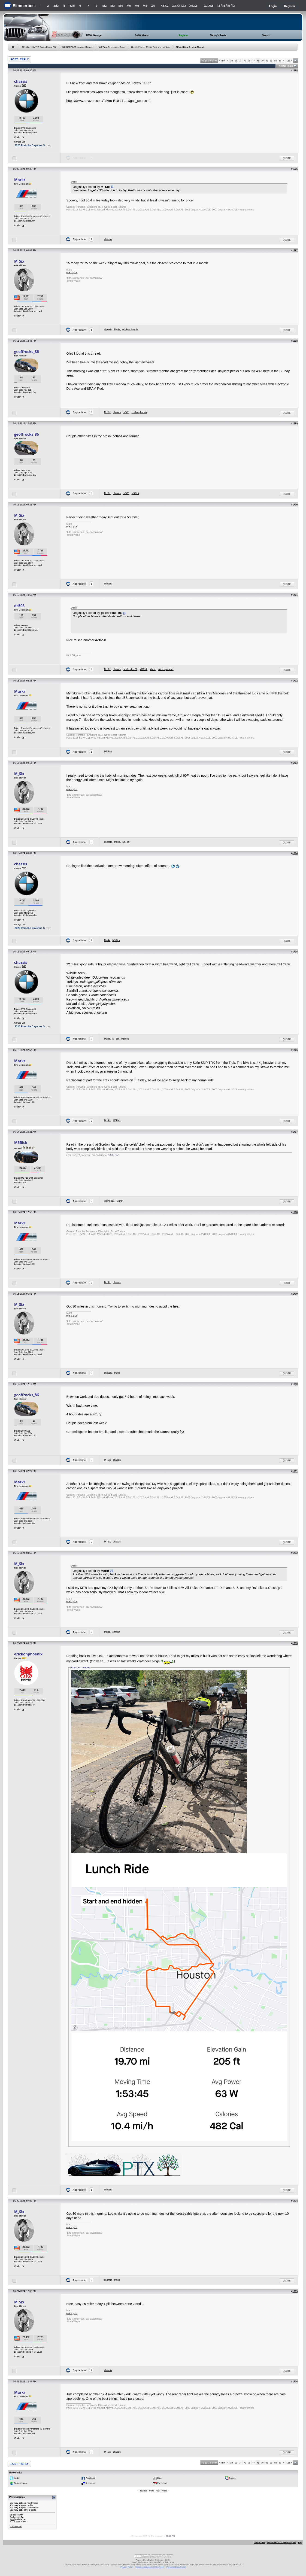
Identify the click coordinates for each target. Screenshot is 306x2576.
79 (262, 61)
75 (245, 61)
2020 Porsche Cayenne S (30, 145)
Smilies (13, 2517)
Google (232, 2478)
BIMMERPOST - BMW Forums (281, 2542)
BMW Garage (93, 35)
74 (240, 61)
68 (236, 61)
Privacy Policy (127, 2567)
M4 (120, 5)
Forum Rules (16, 2526)
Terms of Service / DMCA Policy (149, 2567)
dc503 (126, 412)
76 (249, 61)
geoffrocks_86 (26, 351)
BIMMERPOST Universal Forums (77, 47)
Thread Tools (285, 65)
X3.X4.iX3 (179, 5)
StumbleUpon (20, 2483)
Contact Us (259, 2542)
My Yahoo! (162, 2483)
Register (289, 6)
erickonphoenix (130, 329)
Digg (159, 2478)
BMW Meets (142, 35)
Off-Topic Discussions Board (112, 47)
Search (266, 35)
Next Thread (161, 2491)
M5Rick (135, 493)
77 (253, 61)
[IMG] (12, 2519)
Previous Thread (146, 2491)
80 (267, 61)
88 (280, 61)
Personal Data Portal (175, 2567)
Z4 (153, 5)
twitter (17, 2478)
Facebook (90, 2478)
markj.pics (71, 272)
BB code (14, 2515)
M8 (145, 5)
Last (289, 61)
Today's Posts (218, 35)
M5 (129, 5)
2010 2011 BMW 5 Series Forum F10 (39, 47)
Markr (19, 179)
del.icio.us (90, 2483)
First (222, 61)
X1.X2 (164, 5)
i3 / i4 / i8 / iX (226, 5)
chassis (20, 81)
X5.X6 (193, 5)
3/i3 (56, 5)
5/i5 (72, 5)
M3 (112, 5)
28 (231, 61)
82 (275, 61)
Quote (287, 158)
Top (300, 2542)
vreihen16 (109, 1201)
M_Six (19, 261)
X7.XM (208, 5)
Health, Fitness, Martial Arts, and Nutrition (150, 47)
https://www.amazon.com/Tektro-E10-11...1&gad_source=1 (108, 101)
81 (271, 61)
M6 (137, 5)
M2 (104, 5)
